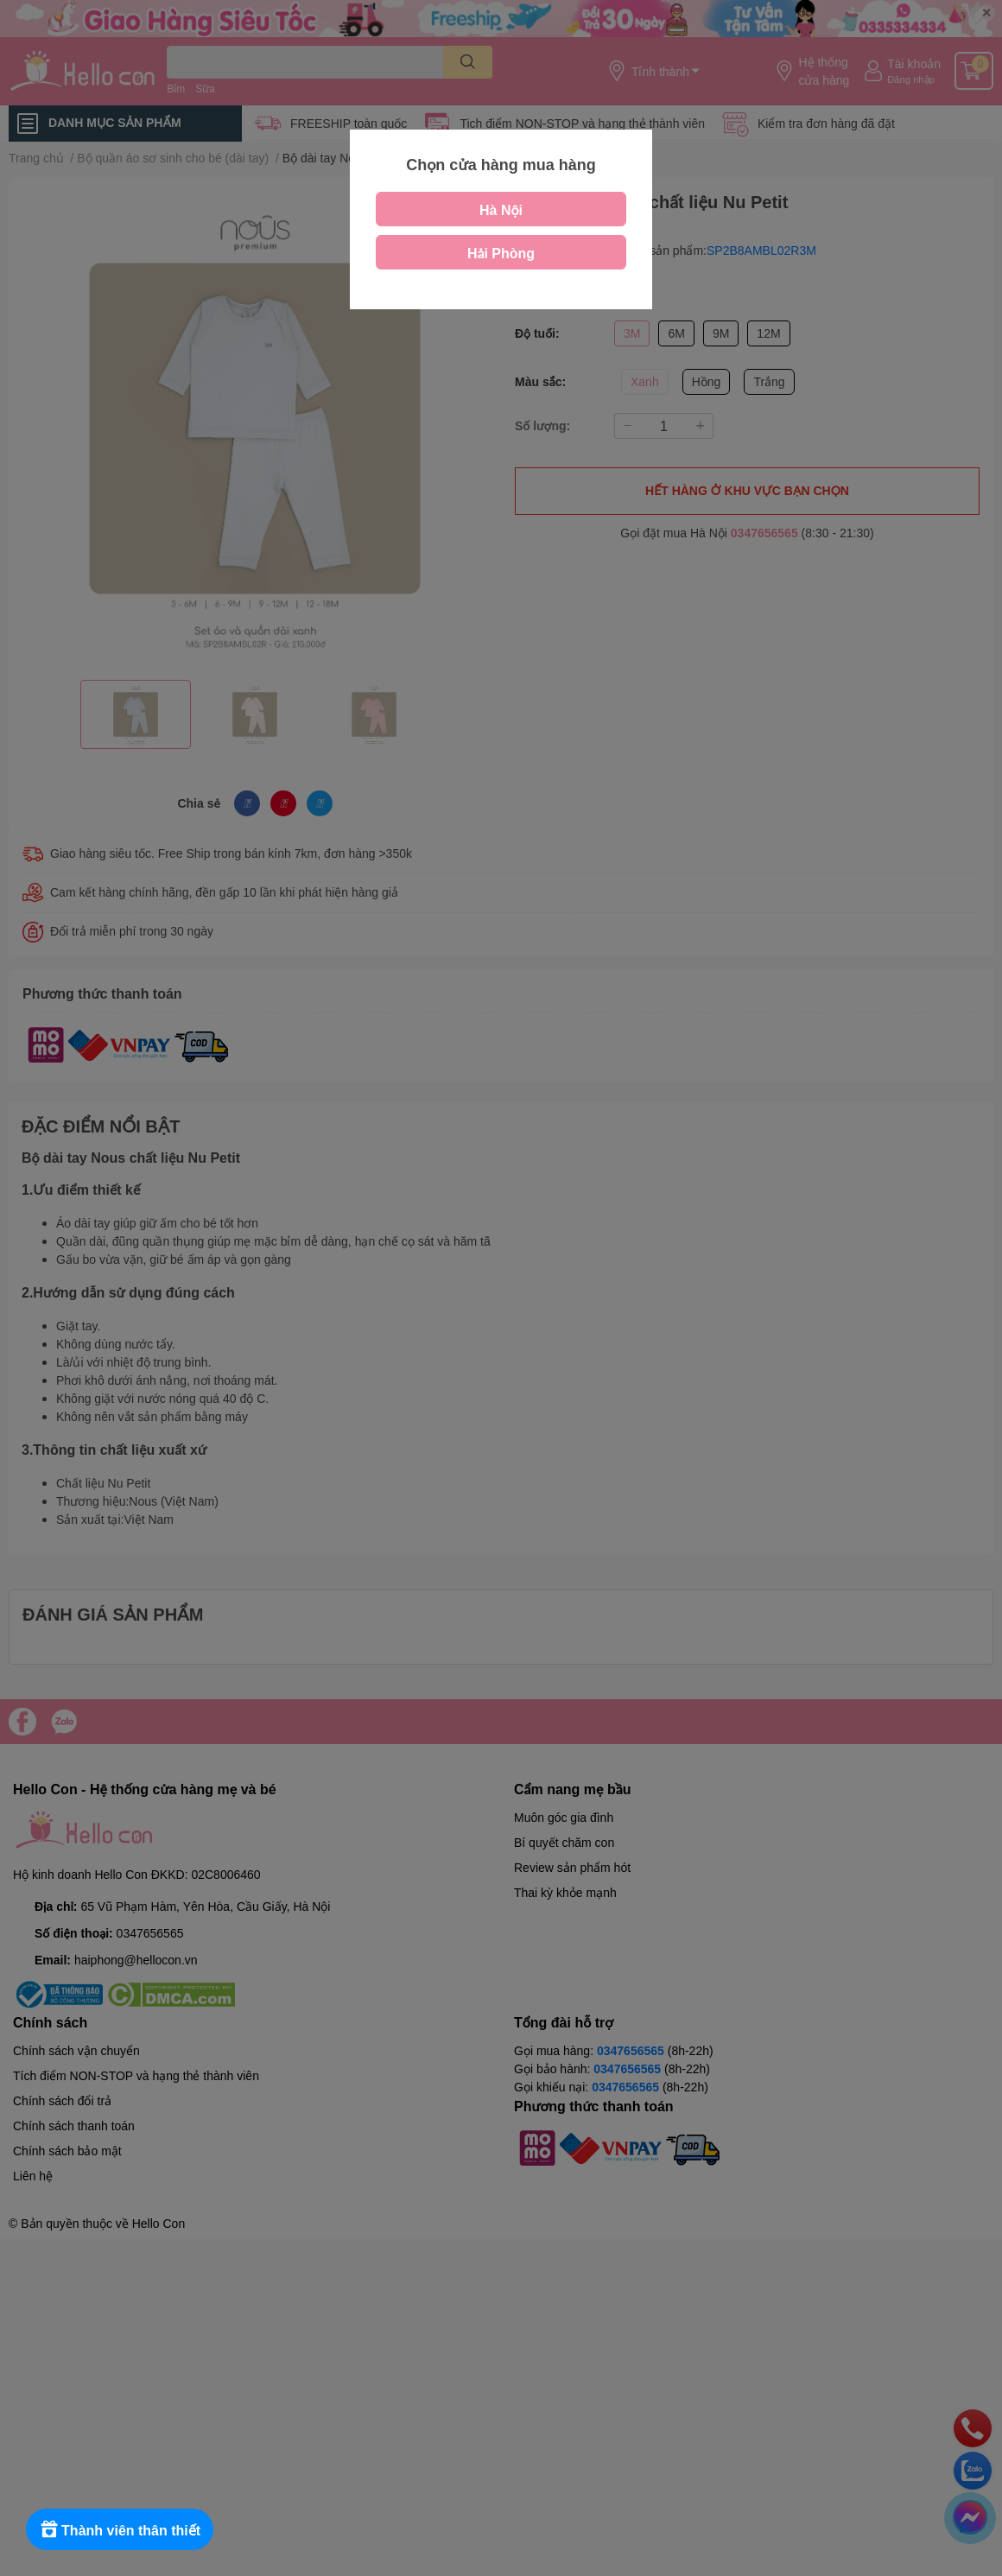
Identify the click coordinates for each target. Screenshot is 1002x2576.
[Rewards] (120, 2529)
